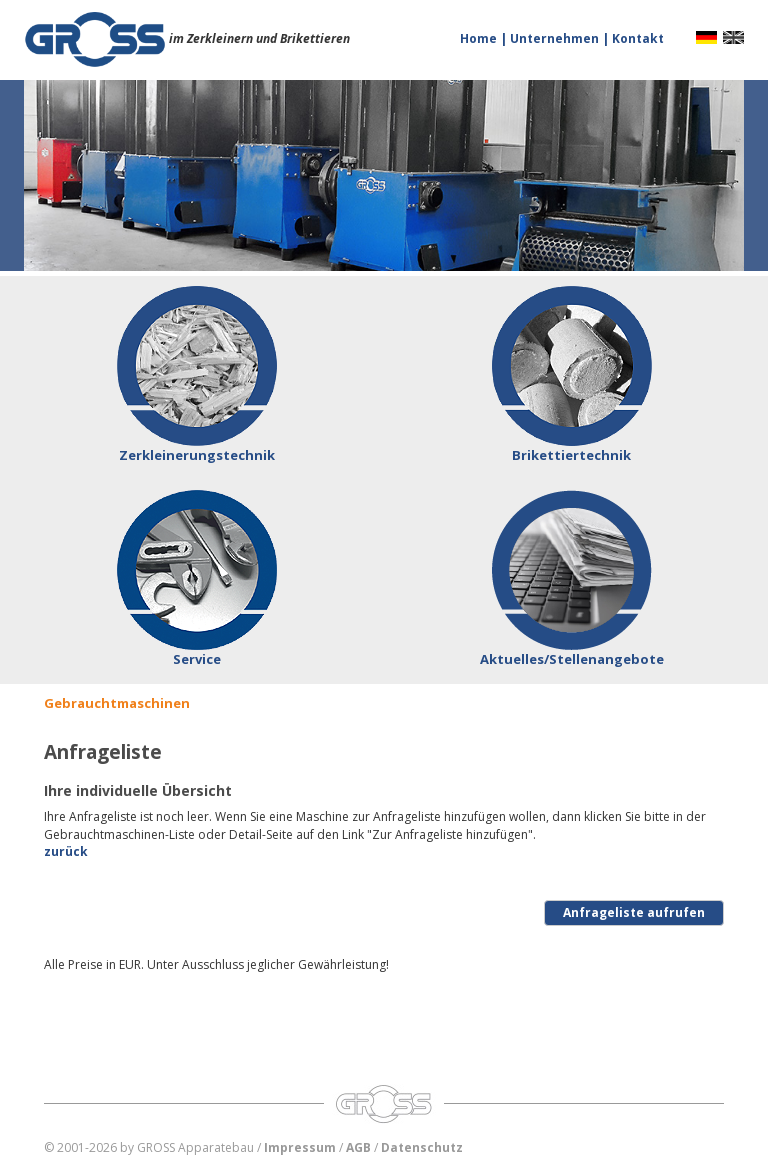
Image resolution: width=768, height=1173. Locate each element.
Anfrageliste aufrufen (634, 912)
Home (480, 38)
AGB (358, 1147)
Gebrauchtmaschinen (117, 703)
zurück (66, 851)
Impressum (300, 1147)
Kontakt (638, 38)
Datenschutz (422, 1147)
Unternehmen (556, 38)
